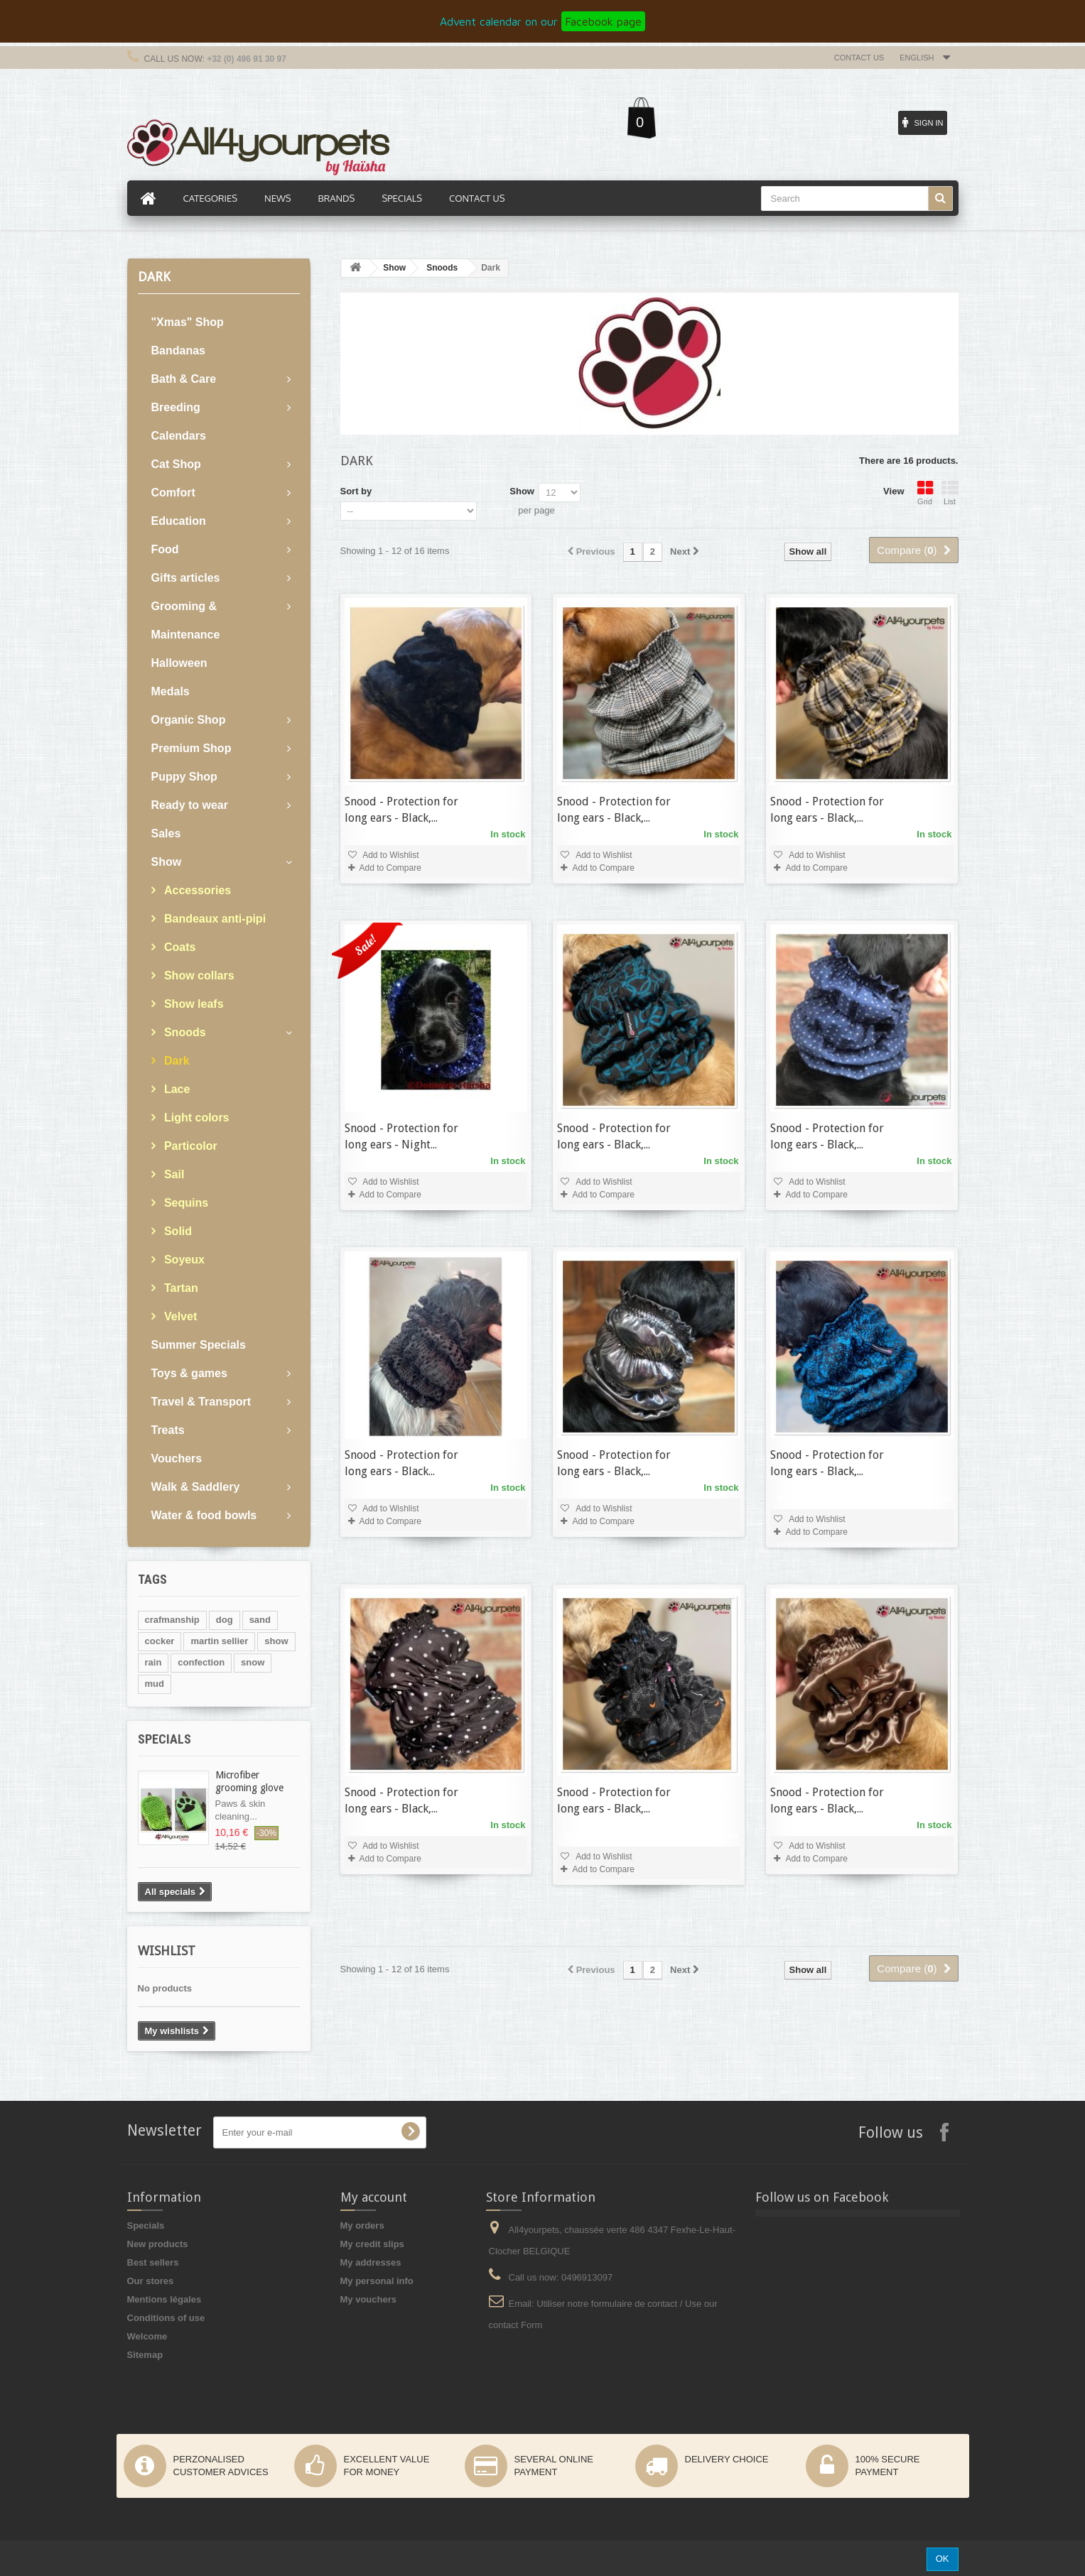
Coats (178, 947)
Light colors (195, 1118)
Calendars (178, 436)
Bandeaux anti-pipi (213, 919)
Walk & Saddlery (195, 1487)
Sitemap (145, 2354)
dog (224, 1619)
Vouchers (177, 1458)
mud (154, 1683)
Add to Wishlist (390, 855)
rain (153, 1662)
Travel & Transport (201, 1402)
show (276, 1641)
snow (252, 1662)
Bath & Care (184, 379)
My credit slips (372, 2244)
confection (201, 1662)
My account (373, 2197)
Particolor (189, 1146)
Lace (175, 1089)
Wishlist (166, 1950)
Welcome (147, 2336)
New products (157, 2244)
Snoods (183, 1032)
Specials (164, 1739)
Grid (925, 493)
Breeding (175, 407)
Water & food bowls (204, 1515)
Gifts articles (185, 578)
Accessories (196, 890)
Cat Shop (176, 464)
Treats (168, 1430)
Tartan (179, 1288)
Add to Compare (390, 868)
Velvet (179, 1316)
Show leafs (192, 1004)
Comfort (173, 493)
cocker (160, 1641)
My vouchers (368, 2299)
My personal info (377, 2281)
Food (165, 549)
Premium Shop (191, 748)
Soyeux (183, 1260)
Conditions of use (166, 2318)
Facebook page (603, 21)
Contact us (859, 57)
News (277, 198)
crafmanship (172, 1619)
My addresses (370, 2262)
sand (260, 1619)
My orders (362, 2225)
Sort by (356, 491)
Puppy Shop (184, 777)
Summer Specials (198, 1345)
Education (178, 521)
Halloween (179, 663)
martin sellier (219, 1641)
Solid (177, 1231)
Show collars (197, 975)
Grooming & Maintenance (185, 620)
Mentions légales (164, 2299)
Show (166, 862)
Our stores (150, 2281)
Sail (173, 1174)
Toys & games (189, 1373)
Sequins (185, 1203)
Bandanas (178, 350)
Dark (175, 1061)
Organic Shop (188, 720)
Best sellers (153, 2262)
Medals (170, 691)
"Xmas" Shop (187, 322)
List (950, 493)
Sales (166, 833)
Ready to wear (189, 805)
